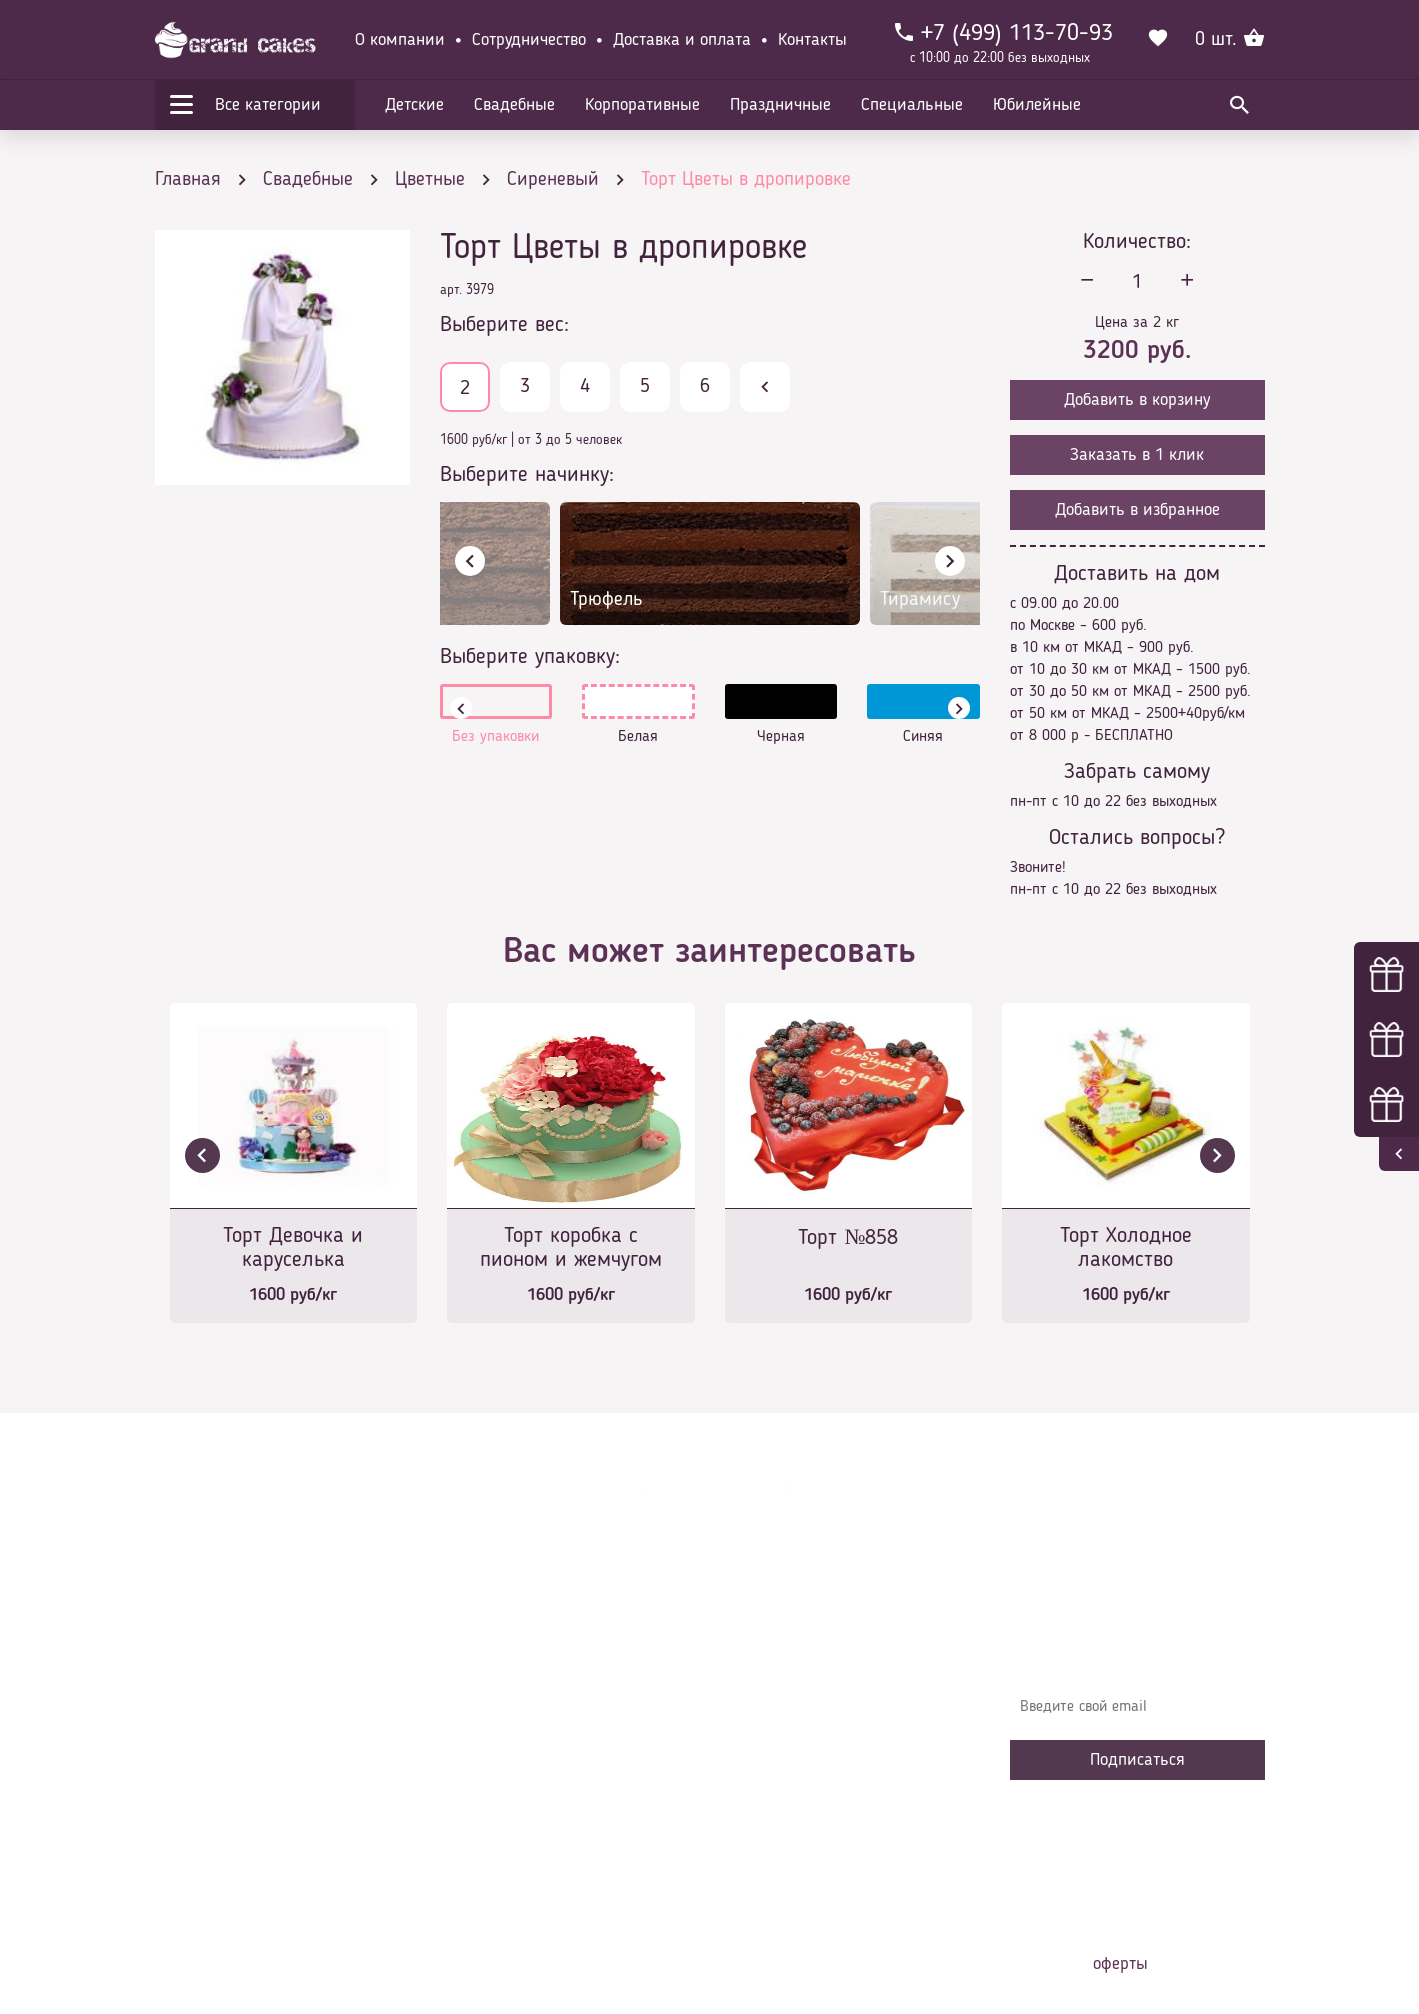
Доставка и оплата (682, 40)
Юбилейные (1037, 105)
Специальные (912, 105)
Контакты (812, 40)
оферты (1120, 1964)
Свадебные (514, 105)
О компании (400, 40)
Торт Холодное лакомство (1126, 1248)
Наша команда (504, 1844)
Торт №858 (848, 1238)
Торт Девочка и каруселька (293, 1248)
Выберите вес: (504, 325)
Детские (414, 105)
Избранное (489, 1784)
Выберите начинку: (527, 475)
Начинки (482, 1754)
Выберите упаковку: (530, 657)
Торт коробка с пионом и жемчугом (571, 1248)
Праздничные (780, 105)
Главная (481, 1634)
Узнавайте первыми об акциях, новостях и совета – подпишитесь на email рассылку (1131, 1649)
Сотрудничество (529, 40)
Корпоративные (642, 105)
